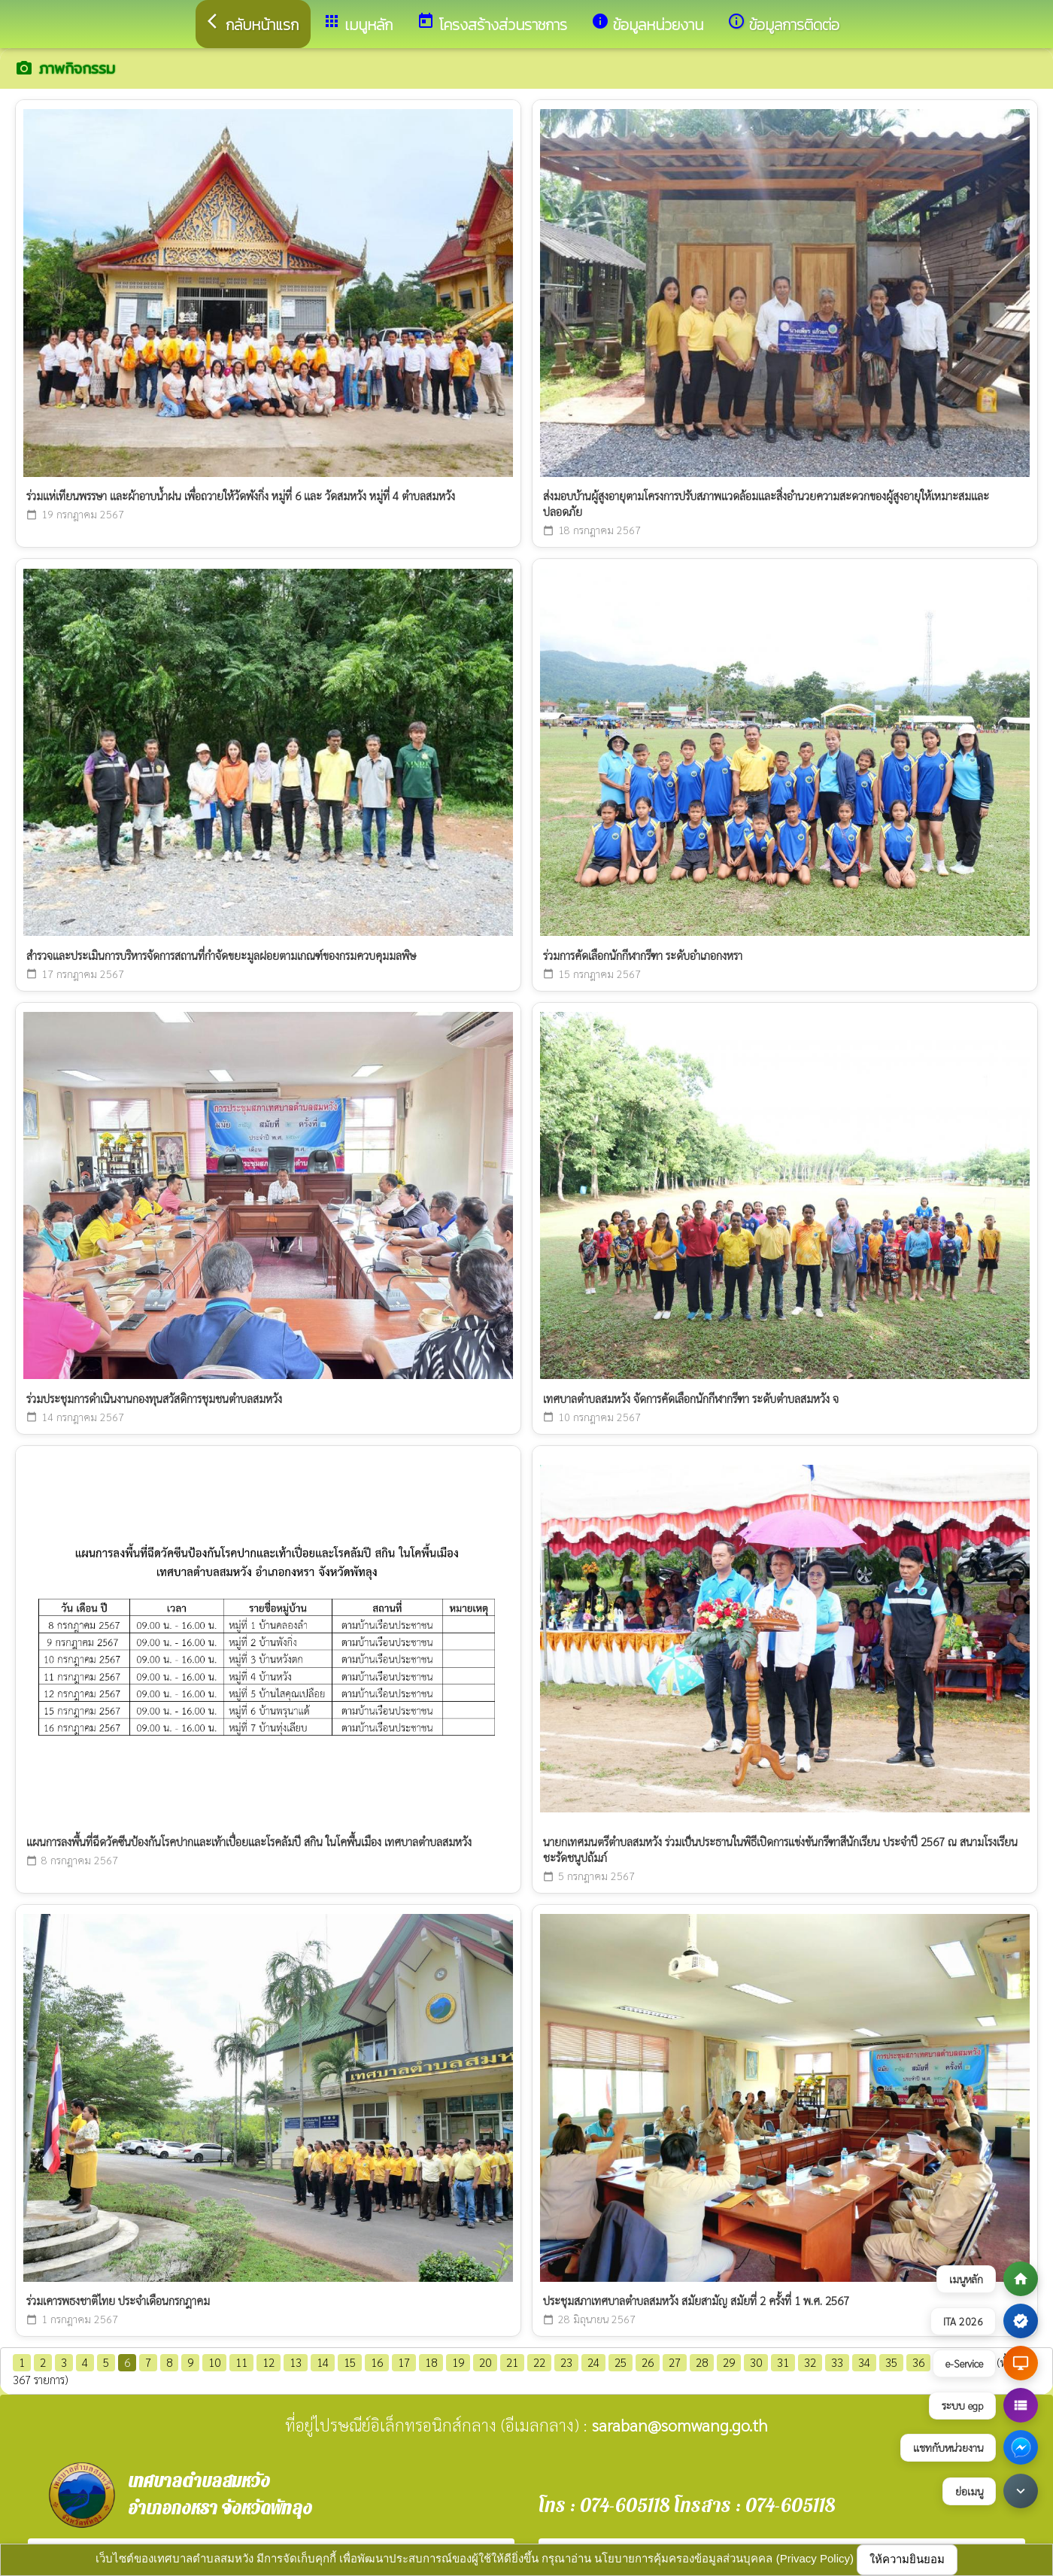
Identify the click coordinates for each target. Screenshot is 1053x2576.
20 (485, 2362)
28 (702, 2362)
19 (458, 2362)
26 (648, 2362)
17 (404, 2362)
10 (214, 2362)
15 (350, 2362)
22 (539, 2362)
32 (810, 2362)
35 (891, 2362)
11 (241, 2362)
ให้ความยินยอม (907, 2559)
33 (837, 2362)
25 (621, 2362)
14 (323, 2362)
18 (431, 2362)
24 (593, 2362)
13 (296, 2362)
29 (729, 2362)
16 (377, 2362)
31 (783, 2362)
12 (268, 2362)
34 (864, 2362)
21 (512, 2362)
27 (675, 2362)
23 (566, 2362)
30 (756, 2362)
